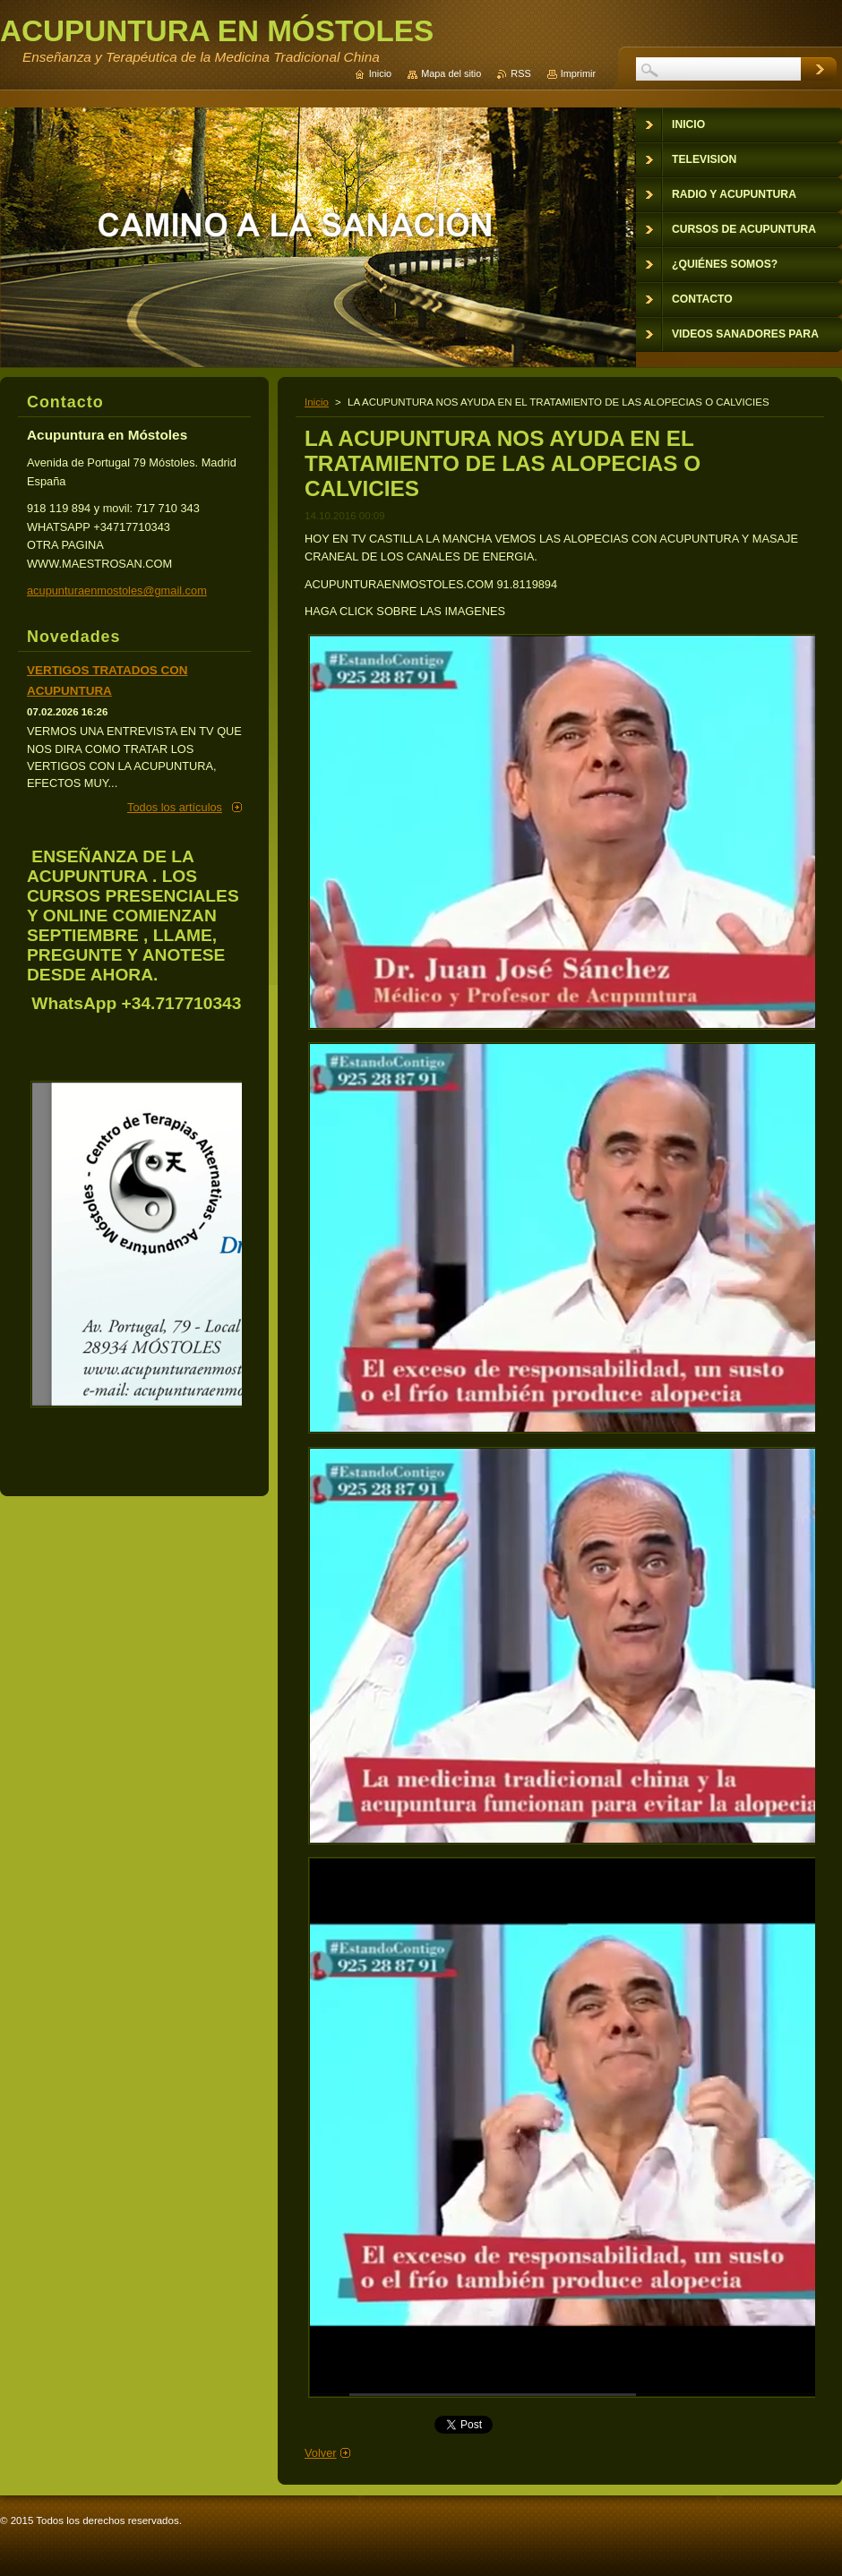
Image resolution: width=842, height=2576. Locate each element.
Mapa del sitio (451, 73)
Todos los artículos (174, 807)
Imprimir (578, 73)
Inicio (317, 402)
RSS (520, 73)
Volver (321, 2453)
